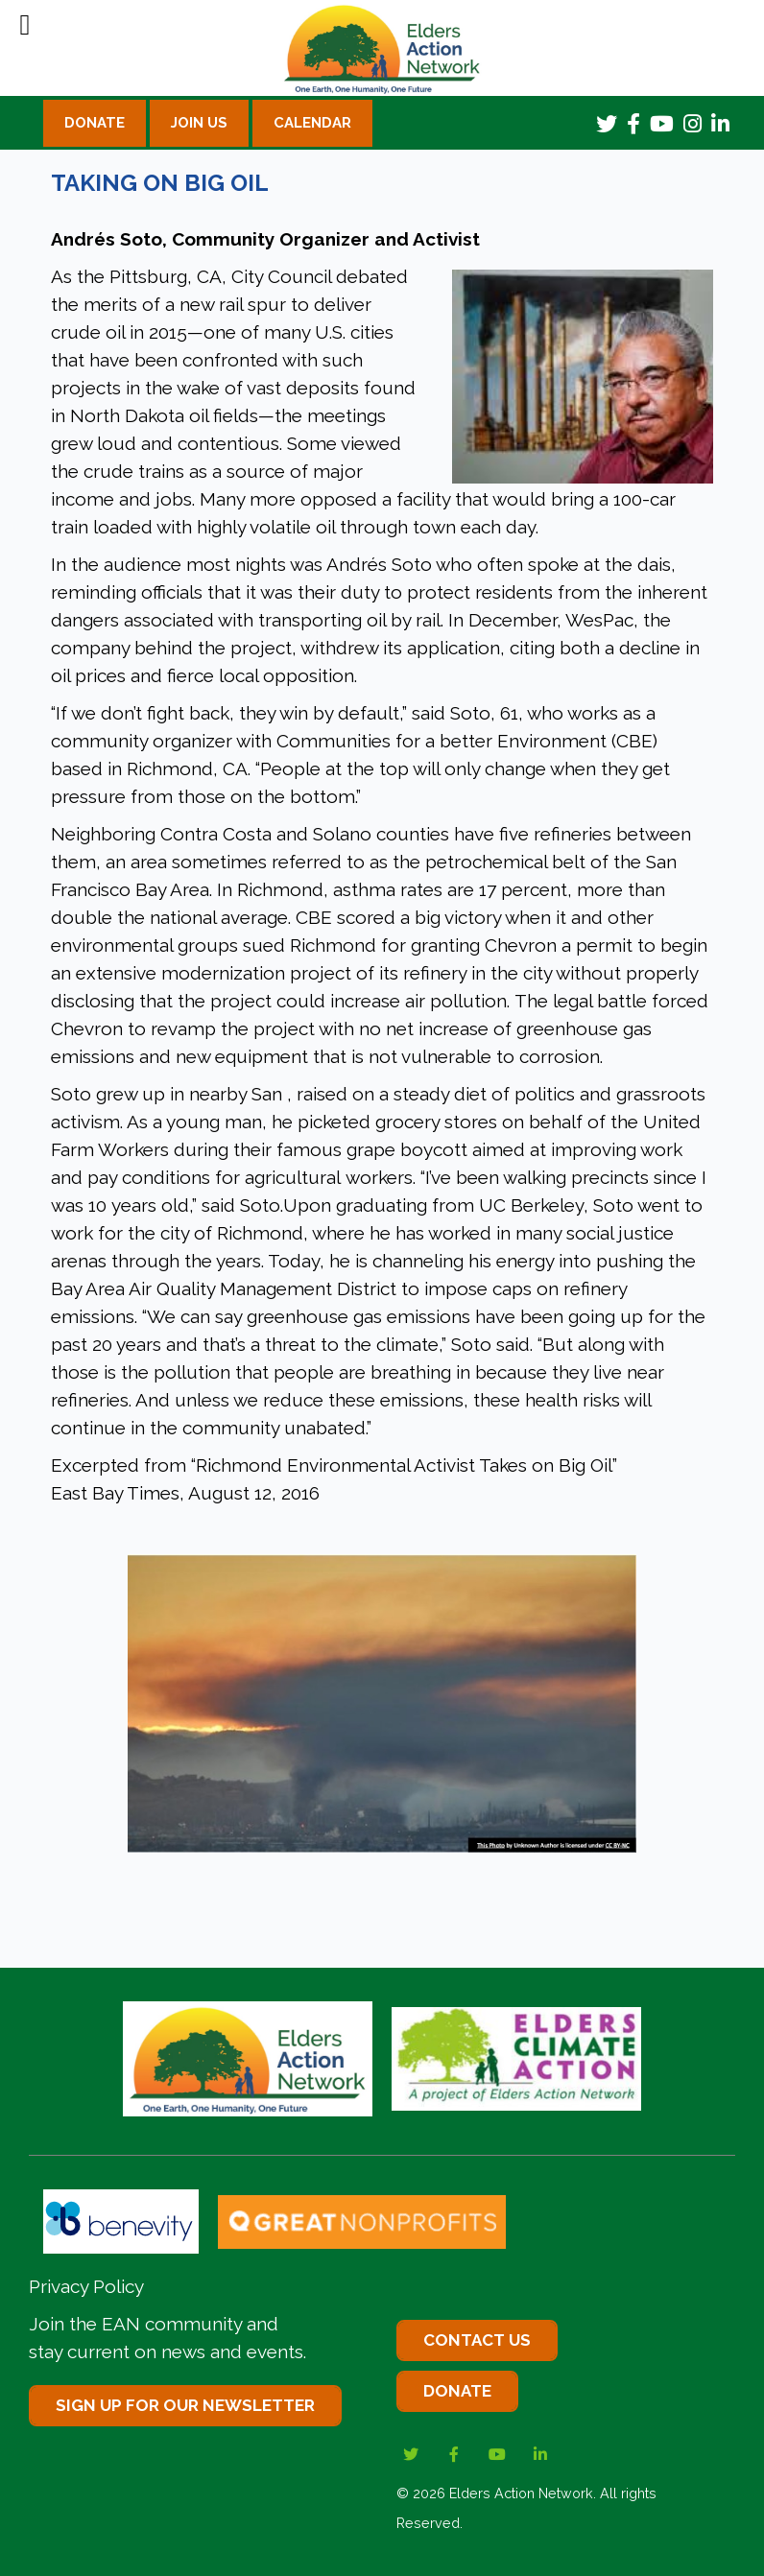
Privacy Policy (86, 2286)
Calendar (312, 122)
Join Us (199, 122)
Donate (94, 122)
